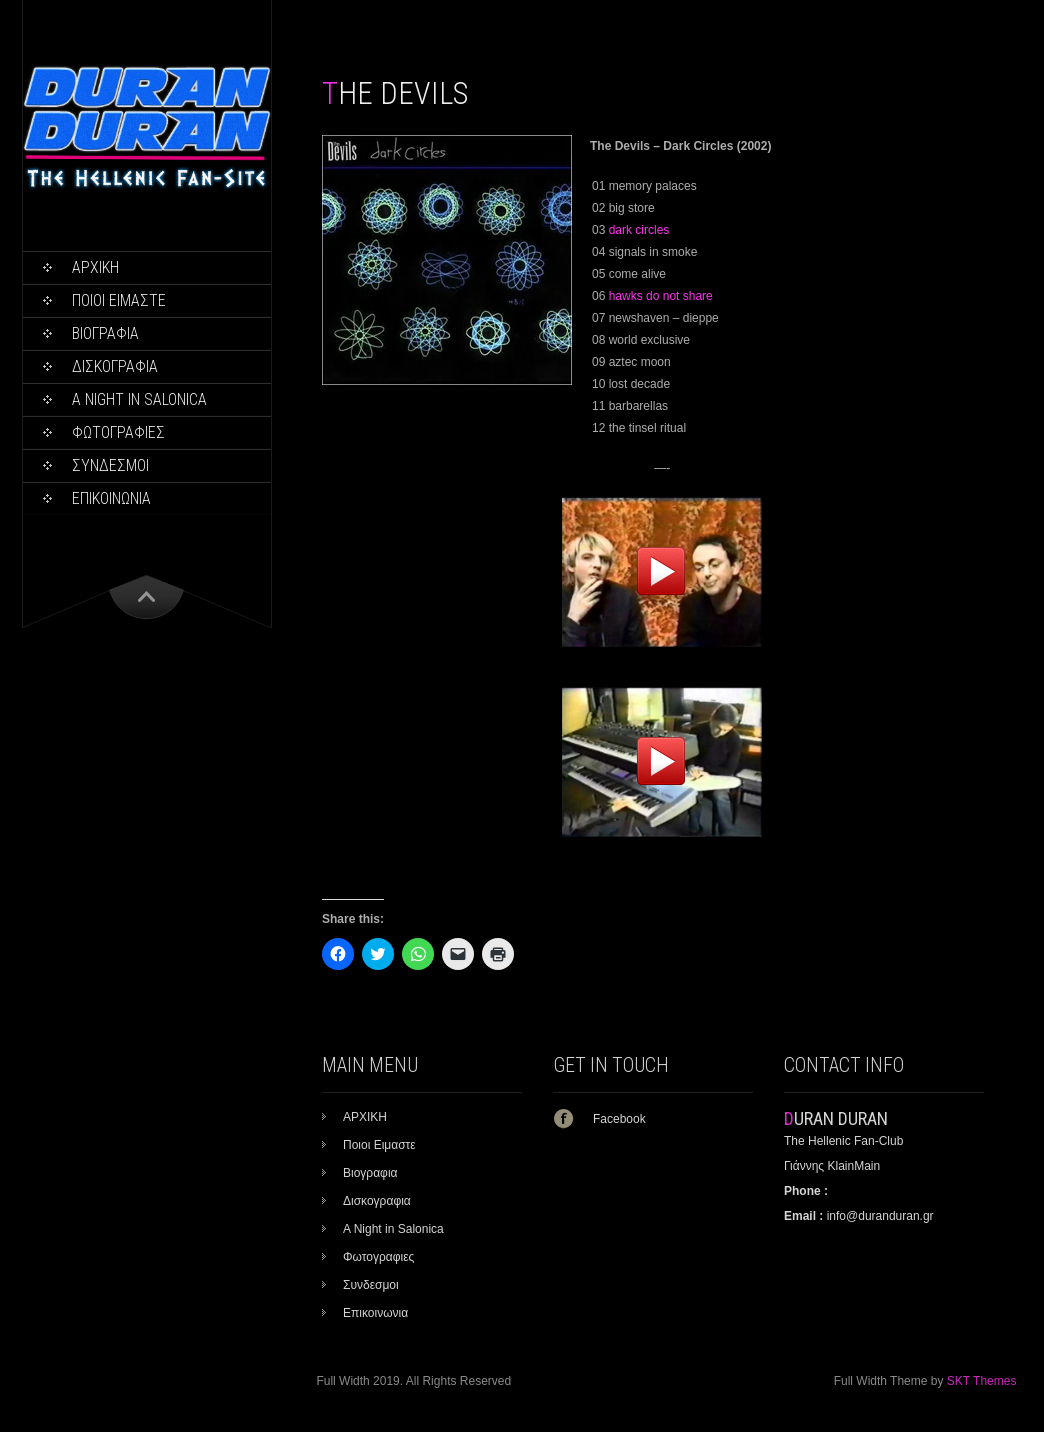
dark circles (639, 230)
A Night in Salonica (139, 399)
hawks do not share (661, 296)
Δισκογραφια (115, 366)
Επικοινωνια (111, 498)
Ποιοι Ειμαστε (119, 300)
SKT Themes (982, 1381)
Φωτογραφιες (118, 432)
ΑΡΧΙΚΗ (95, 267)
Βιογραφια (105, 333)
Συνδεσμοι (110, 465)
